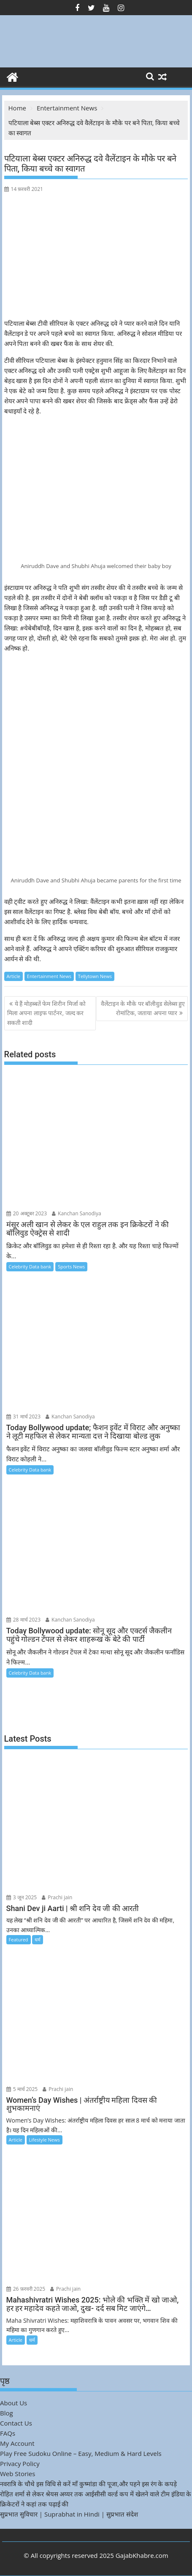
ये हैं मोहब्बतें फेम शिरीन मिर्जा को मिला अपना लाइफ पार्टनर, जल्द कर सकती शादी (46, 1013)
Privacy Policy (20, 2463)
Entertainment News (49, 976)
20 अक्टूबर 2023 (26, 1213)
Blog (6, 2413)
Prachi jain (57, 1897)
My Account (17, 2443)
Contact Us (16, 2423)
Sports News (71, 1266)
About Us (13, 2403)
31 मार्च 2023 (23, 1416)
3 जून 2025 (21, 1897)
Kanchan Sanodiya (76, 1213)
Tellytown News (95, 976)
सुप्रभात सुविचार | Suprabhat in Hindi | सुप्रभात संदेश (69, 2514)
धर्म (38, 1939)
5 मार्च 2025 (22, 2089)
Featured (18, 1939)
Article (13, 976)
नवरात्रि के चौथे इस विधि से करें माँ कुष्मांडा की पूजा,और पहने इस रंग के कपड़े (88, 2484)
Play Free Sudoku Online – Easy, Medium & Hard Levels (81, 2453)
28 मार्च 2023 (23, 1619)
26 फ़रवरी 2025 (26, 2288)
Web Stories (17, 2473)
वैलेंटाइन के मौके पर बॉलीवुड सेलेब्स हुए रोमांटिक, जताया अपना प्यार (143, 1008)
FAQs (7, 2433)
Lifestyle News (44, 2139)
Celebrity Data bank (30, 1266)
